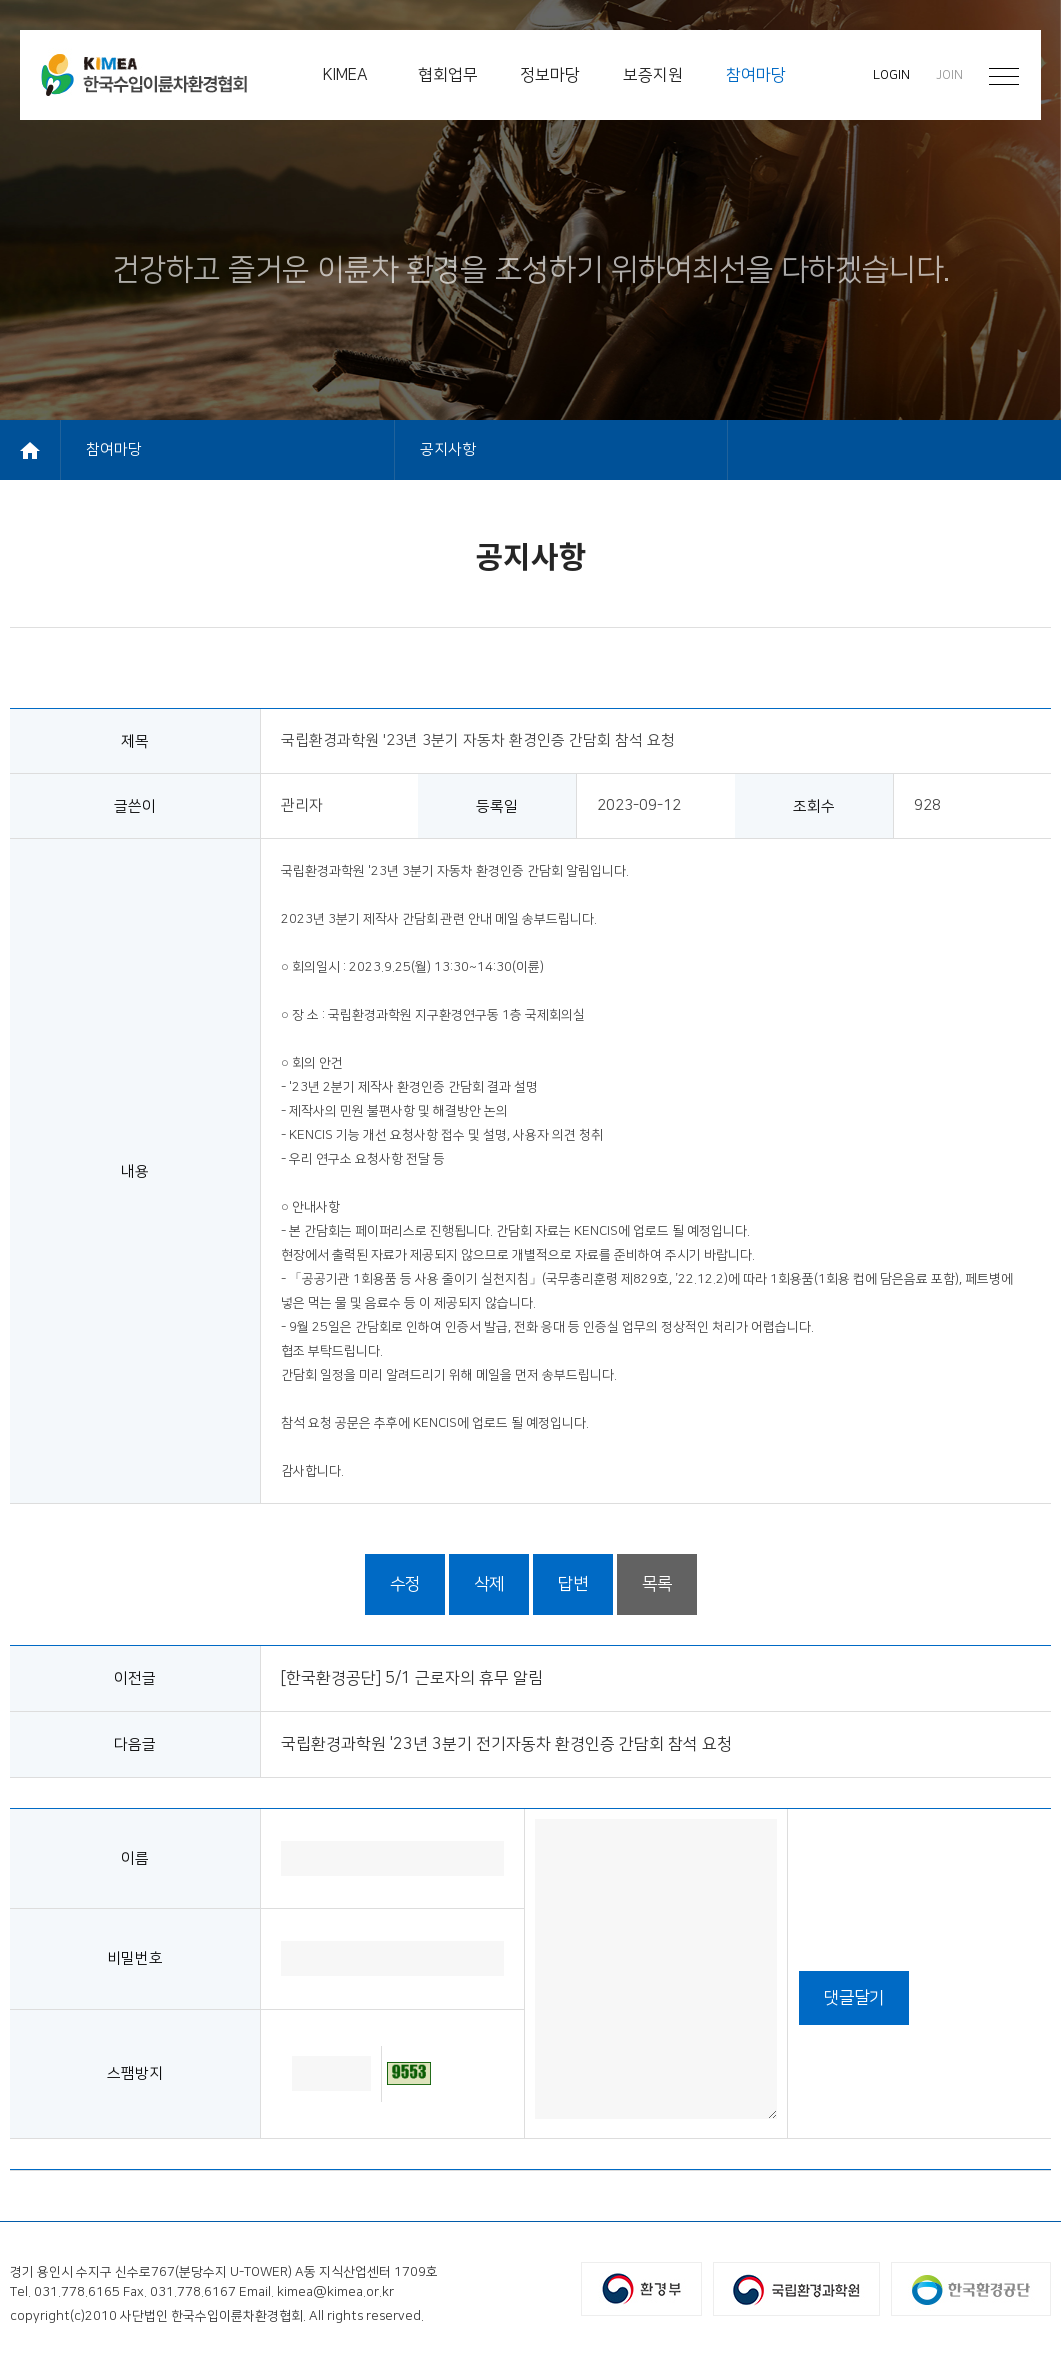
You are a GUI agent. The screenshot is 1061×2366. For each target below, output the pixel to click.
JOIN (949, 75)
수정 (405, 1584)
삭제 (489, 1584)
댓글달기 (854, 1998)
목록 (657, 1584)
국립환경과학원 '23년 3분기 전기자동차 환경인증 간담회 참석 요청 (506, 1744)
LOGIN (891, 75)
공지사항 (448, 449)
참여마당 (114, 449)
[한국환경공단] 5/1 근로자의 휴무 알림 (412, 1678)
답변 (573, 1584)
